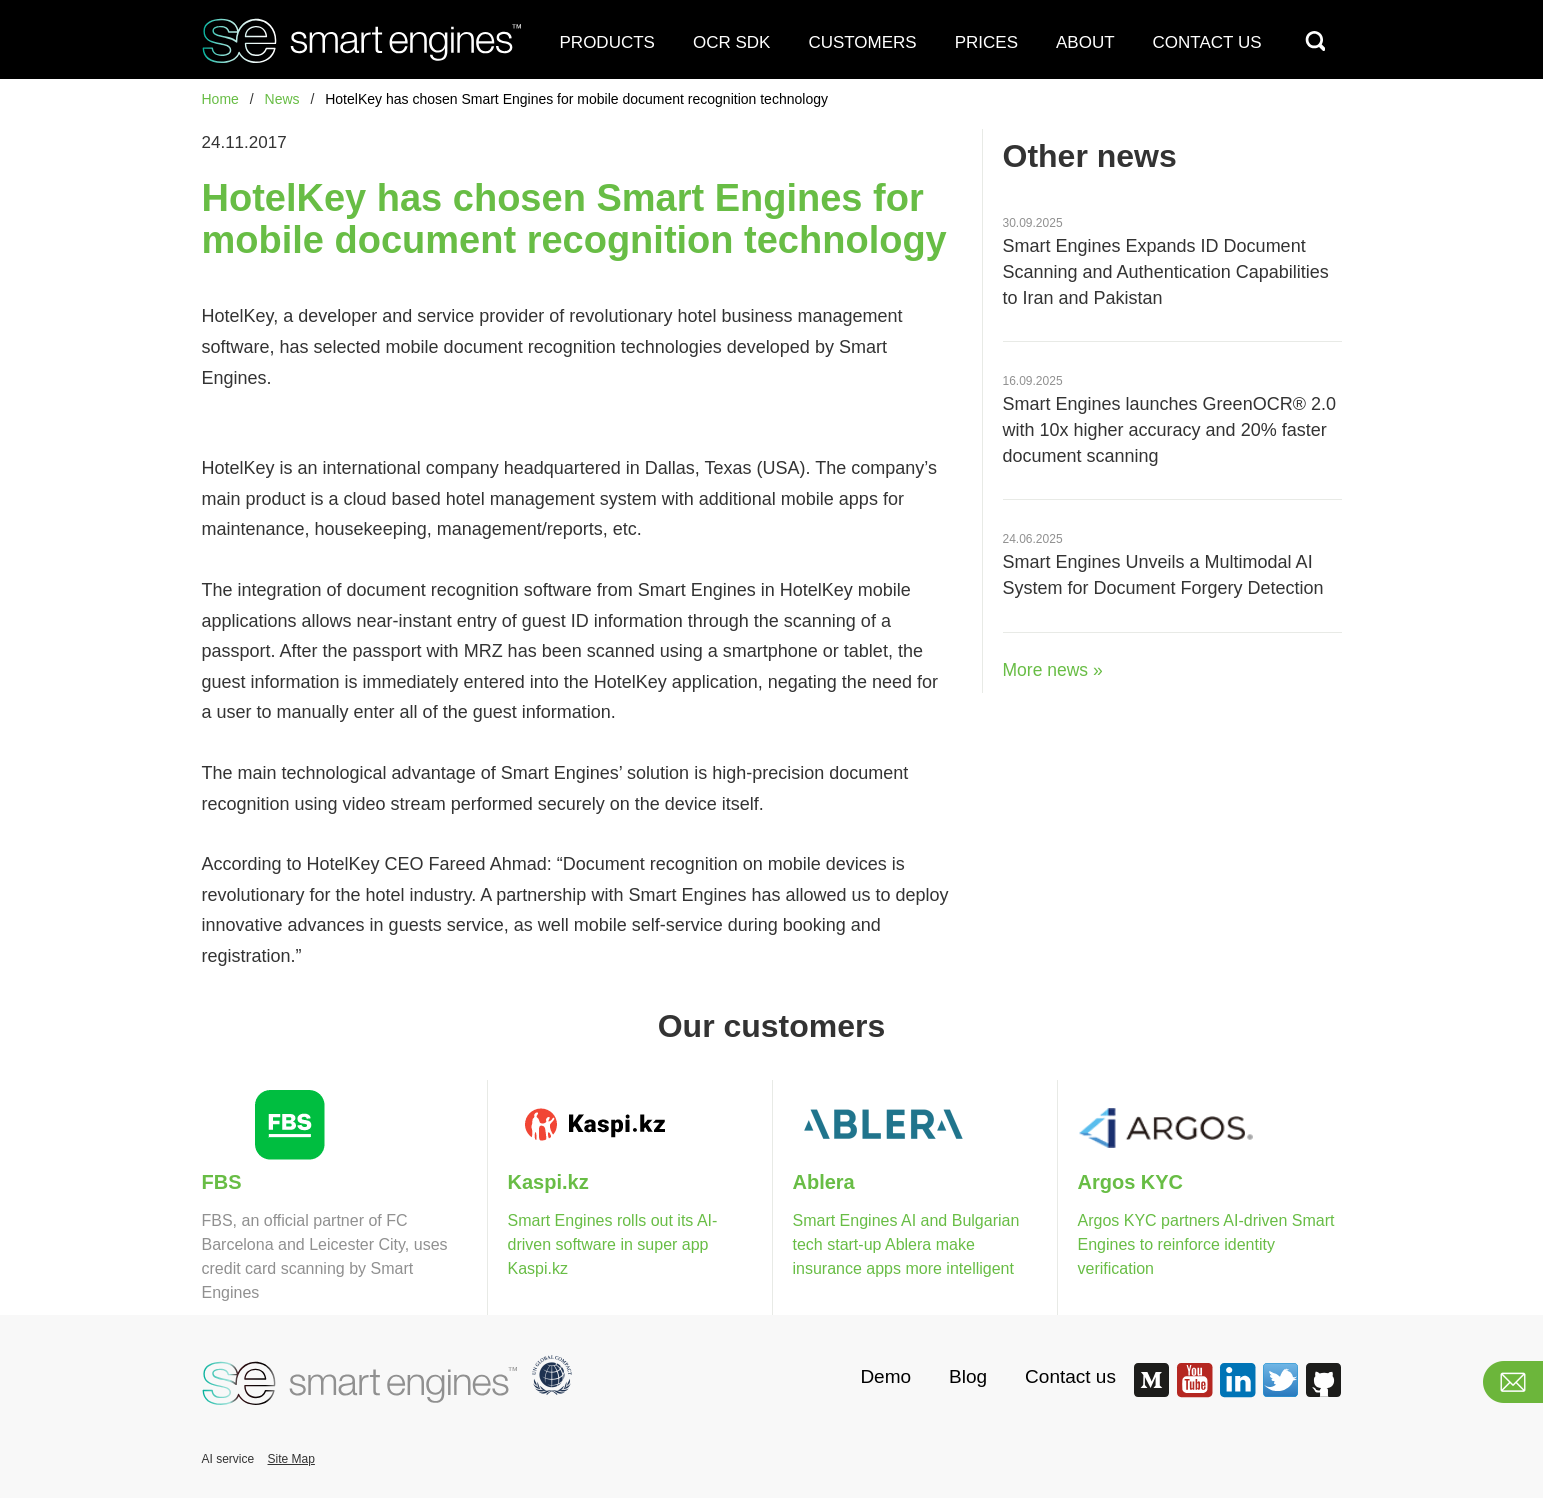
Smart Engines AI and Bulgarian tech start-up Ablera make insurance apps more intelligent (906, 1244)
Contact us (1070, 1376)
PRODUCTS (607, 42)
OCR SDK (731, 42)
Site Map (291, 1459)
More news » (1053, 670)
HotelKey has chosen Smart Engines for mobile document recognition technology (576, 99)
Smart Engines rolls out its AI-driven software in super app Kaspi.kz (613, 1244)
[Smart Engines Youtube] (1193, 1393)
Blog (968, 1376)
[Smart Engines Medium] (1150, 1393)
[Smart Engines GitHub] (1322, 1393)
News (282, 99)
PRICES (986, 42)
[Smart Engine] (354, 37)
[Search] (1316, 40)
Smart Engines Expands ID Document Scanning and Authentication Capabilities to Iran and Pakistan (1166, 271)
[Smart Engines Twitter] (1279, 1393)
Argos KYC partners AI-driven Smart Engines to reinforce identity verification (1206, 1244)
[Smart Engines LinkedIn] (1236, 1393)
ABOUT (1085, 42)
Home (220, 99)
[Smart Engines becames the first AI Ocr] (544, 1373)
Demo (885, 1376)
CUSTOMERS (862, 42)
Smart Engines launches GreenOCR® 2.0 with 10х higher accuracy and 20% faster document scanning (1169, 429)
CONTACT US (1207, 42)
